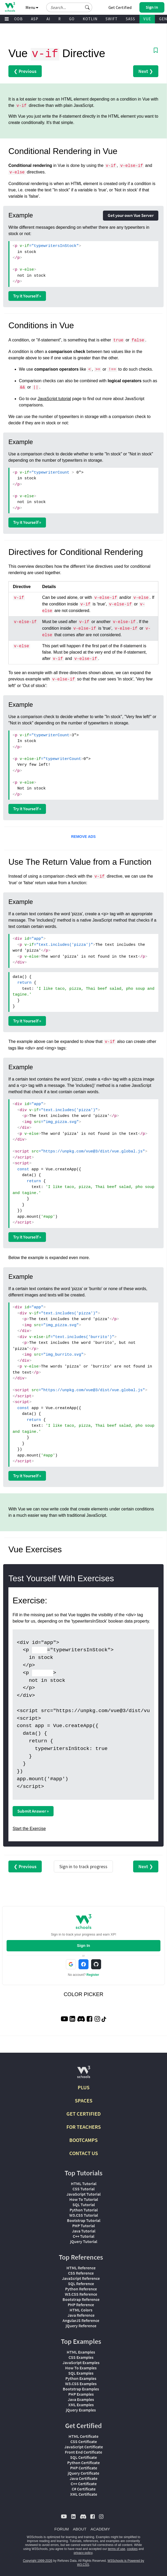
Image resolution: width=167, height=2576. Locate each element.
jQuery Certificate (83, 2473)
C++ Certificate (84, 2483)
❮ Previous (25, 71)
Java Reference (81, 2315)
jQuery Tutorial (83, 2241)
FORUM (61, 2529)
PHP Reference (81, 2304)
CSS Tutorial (83, 2188)
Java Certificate (83, 2478)
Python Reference (81, 2288)
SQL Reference (81, 2283)
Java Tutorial (83, 2231)
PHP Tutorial (83, 2225)
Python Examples (80, 2378)
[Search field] (69, 7)
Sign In (83, 1945)
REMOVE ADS (83, 836)
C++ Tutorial (83, 2236)
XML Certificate (83, 2494)
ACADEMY (100, 2529)
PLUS (84, 2087)
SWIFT (112, 18)
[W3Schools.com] (83, 2074)
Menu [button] (31, 7)
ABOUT (80, 2529)
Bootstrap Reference (81, 2299)
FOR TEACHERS (83, 2127)
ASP (34, 18)
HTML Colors (81, 2310)
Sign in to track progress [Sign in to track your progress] (83, 1866)
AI (48, 18)
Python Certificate (83, 2462)
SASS (130, 18)
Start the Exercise (29, 1828)
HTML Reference (81, 2267)
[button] (87, 7)
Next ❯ (145, 71)
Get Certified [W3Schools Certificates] (120, 7)
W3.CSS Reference (81, 2294)
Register (92, 1975)
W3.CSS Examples (81, 2383)
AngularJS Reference (80, 2320)
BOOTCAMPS (83, 2140)
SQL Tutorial (83, 2204)
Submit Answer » (33, 1811)
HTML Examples (81, 2352)
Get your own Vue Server (131, 215)
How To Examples (81, 2367)
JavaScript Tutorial (83, 2194)
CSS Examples (81, 2357)
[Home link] (10, 7)
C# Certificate (84, 2489)
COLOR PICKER (83, 1994)
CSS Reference (81, 2273)
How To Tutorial (83, 2199)
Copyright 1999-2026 (37, 2561)
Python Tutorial (84, 2209)
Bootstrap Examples (81, 2388)
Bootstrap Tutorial (83, 2220)
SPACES (83, 2100)
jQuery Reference (81, 2325)
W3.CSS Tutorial (83, 2215)
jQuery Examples (81, 2410)
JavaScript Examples (81, 2362)
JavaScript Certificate (83, 2446)
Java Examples (81, 2399)
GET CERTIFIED (83, 2113)
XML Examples (81, 2404)
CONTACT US (83, 2153)
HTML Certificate (83, 2436)
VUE (147, 18)
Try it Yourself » (27, 296)
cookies (132, 2549)
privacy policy (83, 2553)
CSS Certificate (83, 2441)
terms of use (116, 2549)
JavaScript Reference (81, 2278)
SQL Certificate (83, 2457)
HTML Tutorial (83, 2183)
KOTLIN (90, 18)
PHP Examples (81, 2394)
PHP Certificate (83, 2467)
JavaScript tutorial (54, 398)
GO (72, 18)
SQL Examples (80, 2373)
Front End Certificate (83, 2452)
